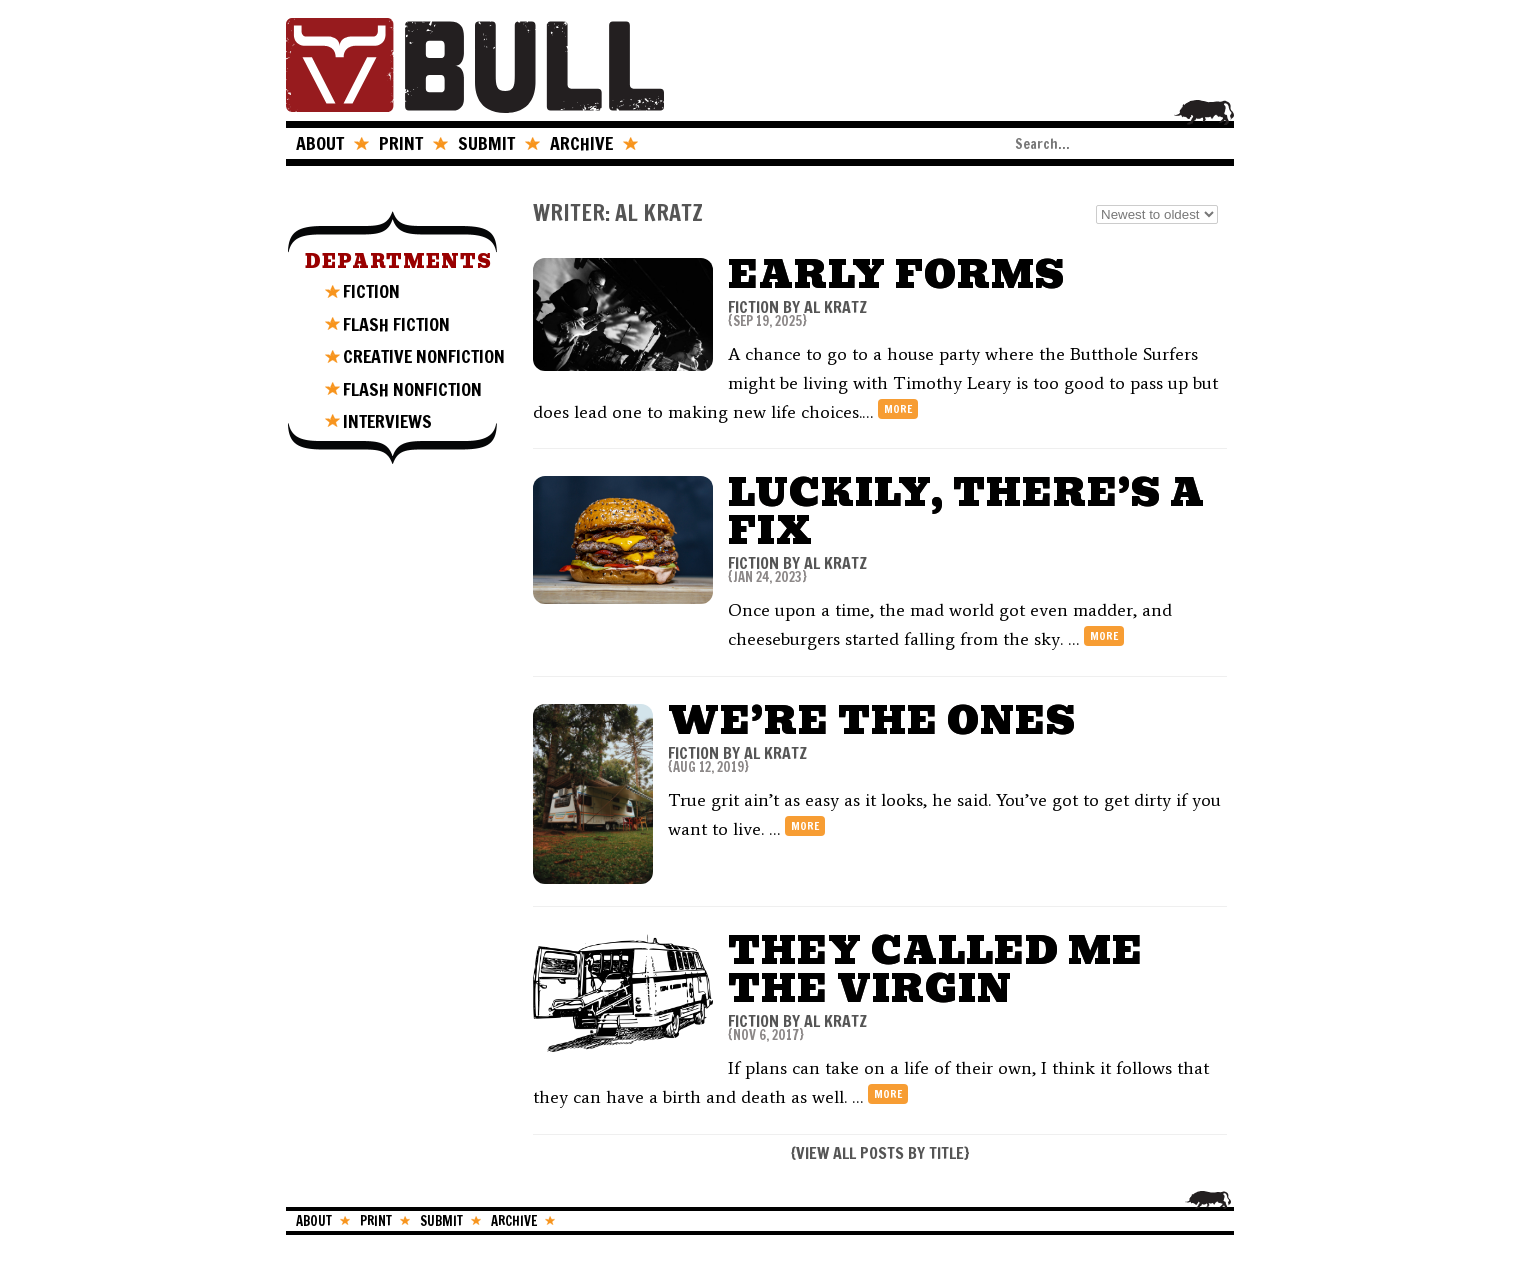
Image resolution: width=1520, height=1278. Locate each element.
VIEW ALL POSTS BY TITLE (880, 1153)
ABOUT (320, 143)
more (898, 409)
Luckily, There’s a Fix (966, 511)
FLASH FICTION (396, 324)
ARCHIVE (581, 143)
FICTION (371, 291)
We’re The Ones (872, 720)
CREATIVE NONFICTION (424, 356)
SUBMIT (486, 143)
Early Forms (896, 274)
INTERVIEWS (387, 421)
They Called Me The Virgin (935, 969)
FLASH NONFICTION (412, 389)
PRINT (401, 143)
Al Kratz (835, 307)
